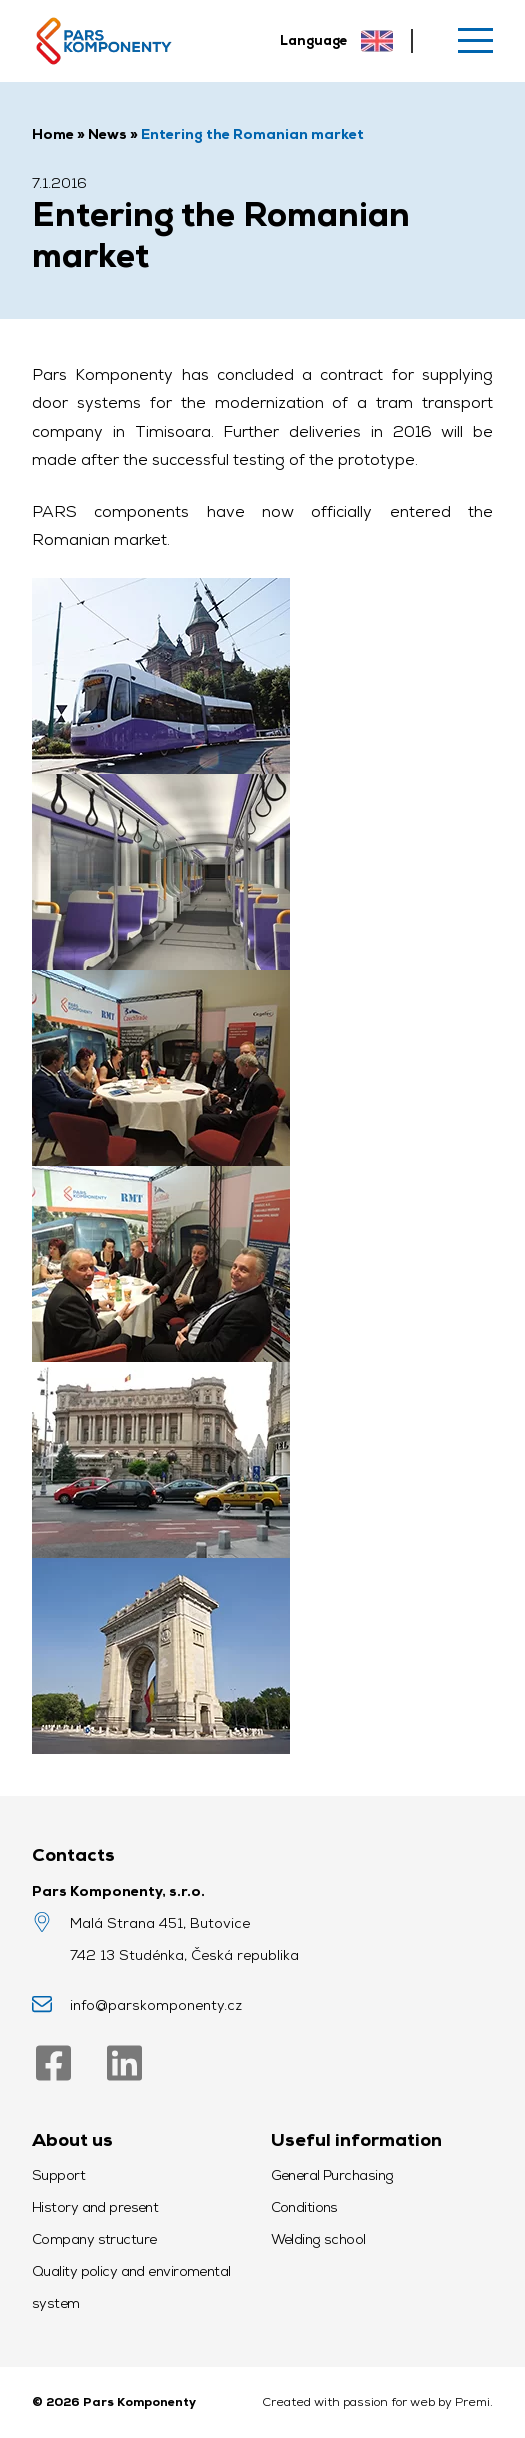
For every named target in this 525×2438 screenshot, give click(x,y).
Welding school (318, 2239)
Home (53, 134)
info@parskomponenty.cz (156, 2005)
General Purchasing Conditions (332, 2191)
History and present (95, 2207)
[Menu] (475, 40)
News (107, 134)
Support (58, 2175)
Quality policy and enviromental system (131, 2287)
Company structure (94, 2239)
